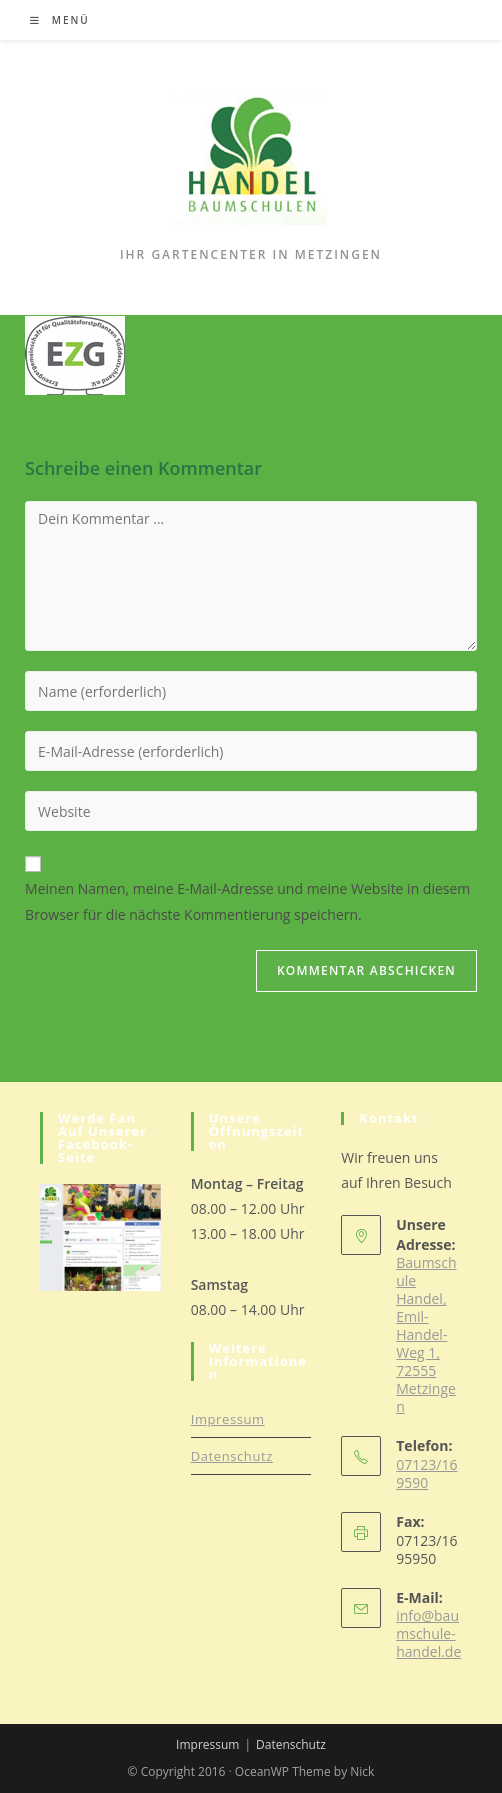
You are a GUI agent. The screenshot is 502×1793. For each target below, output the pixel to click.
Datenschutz (232, 1456)
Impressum (228, 1419)
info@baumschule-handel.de (428, 1633)
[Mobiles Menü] (60, 20)
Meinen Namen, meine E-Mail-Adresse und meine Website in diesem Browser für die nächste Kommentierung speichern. (247, 901)
